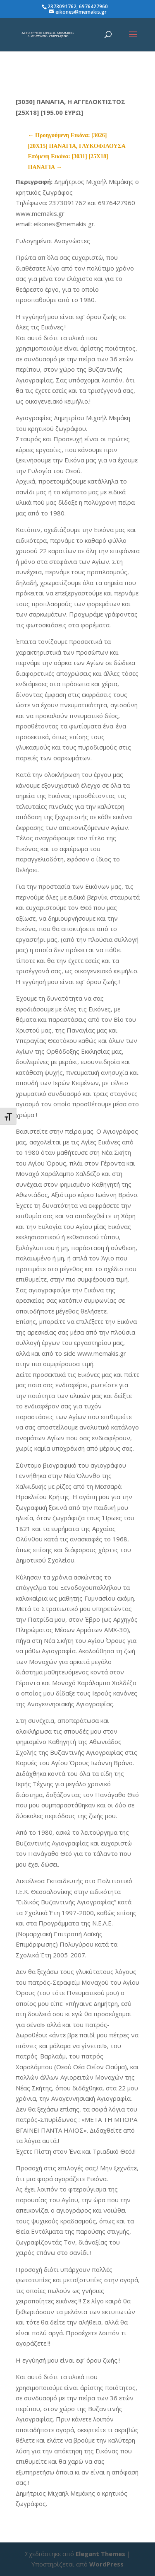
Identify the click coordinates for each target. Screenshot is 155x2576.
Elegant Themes (100, 2553)
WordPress (106, 2564)
